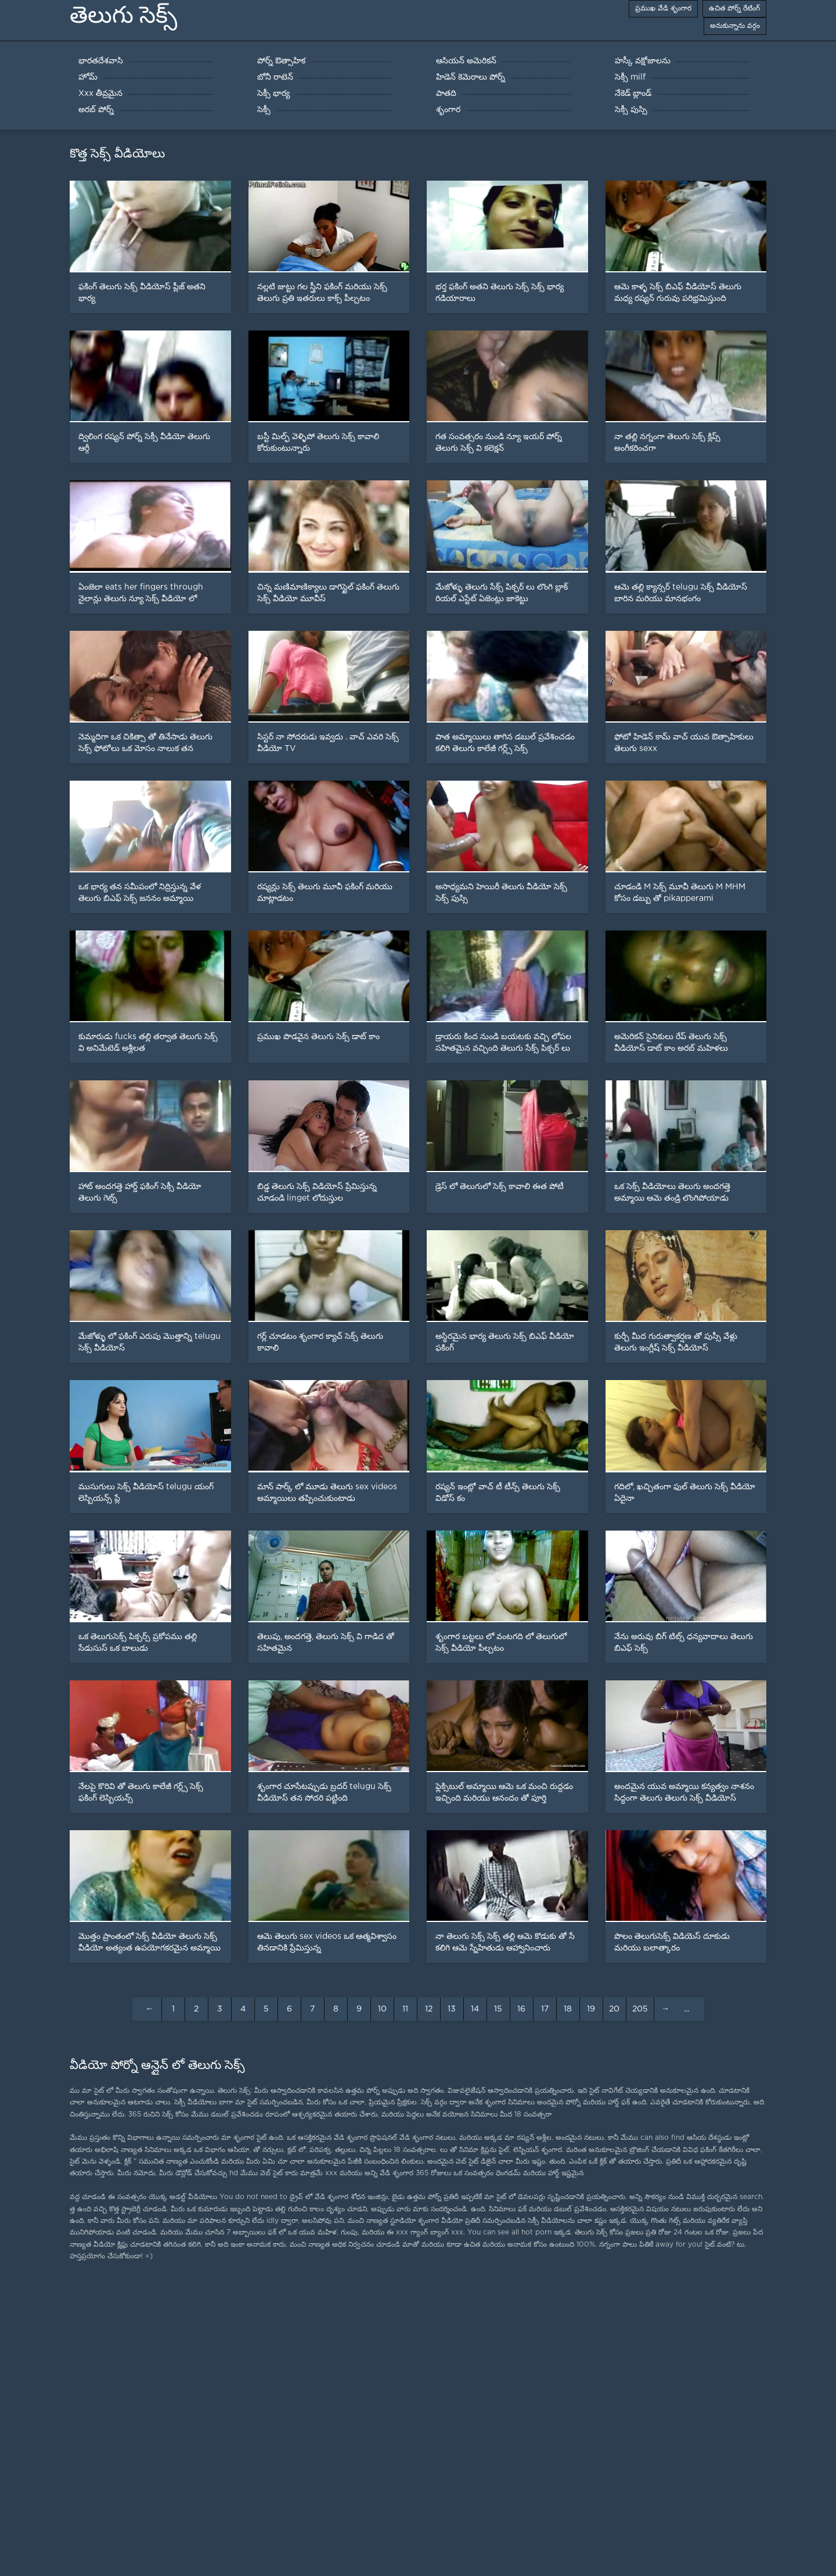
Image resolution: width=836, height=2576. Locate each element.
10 (382, 2009)
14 (475, 2009)
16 (521, 2009)
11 (405, 2009)
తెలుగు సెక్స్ (123, 15)
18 (568, 2009)
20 (614, 2009)
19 (591, 2009)
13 (452, 2009)
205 (640, 2009)
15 (498, 2009)
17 (545, 2009)
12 (429, 2009)
